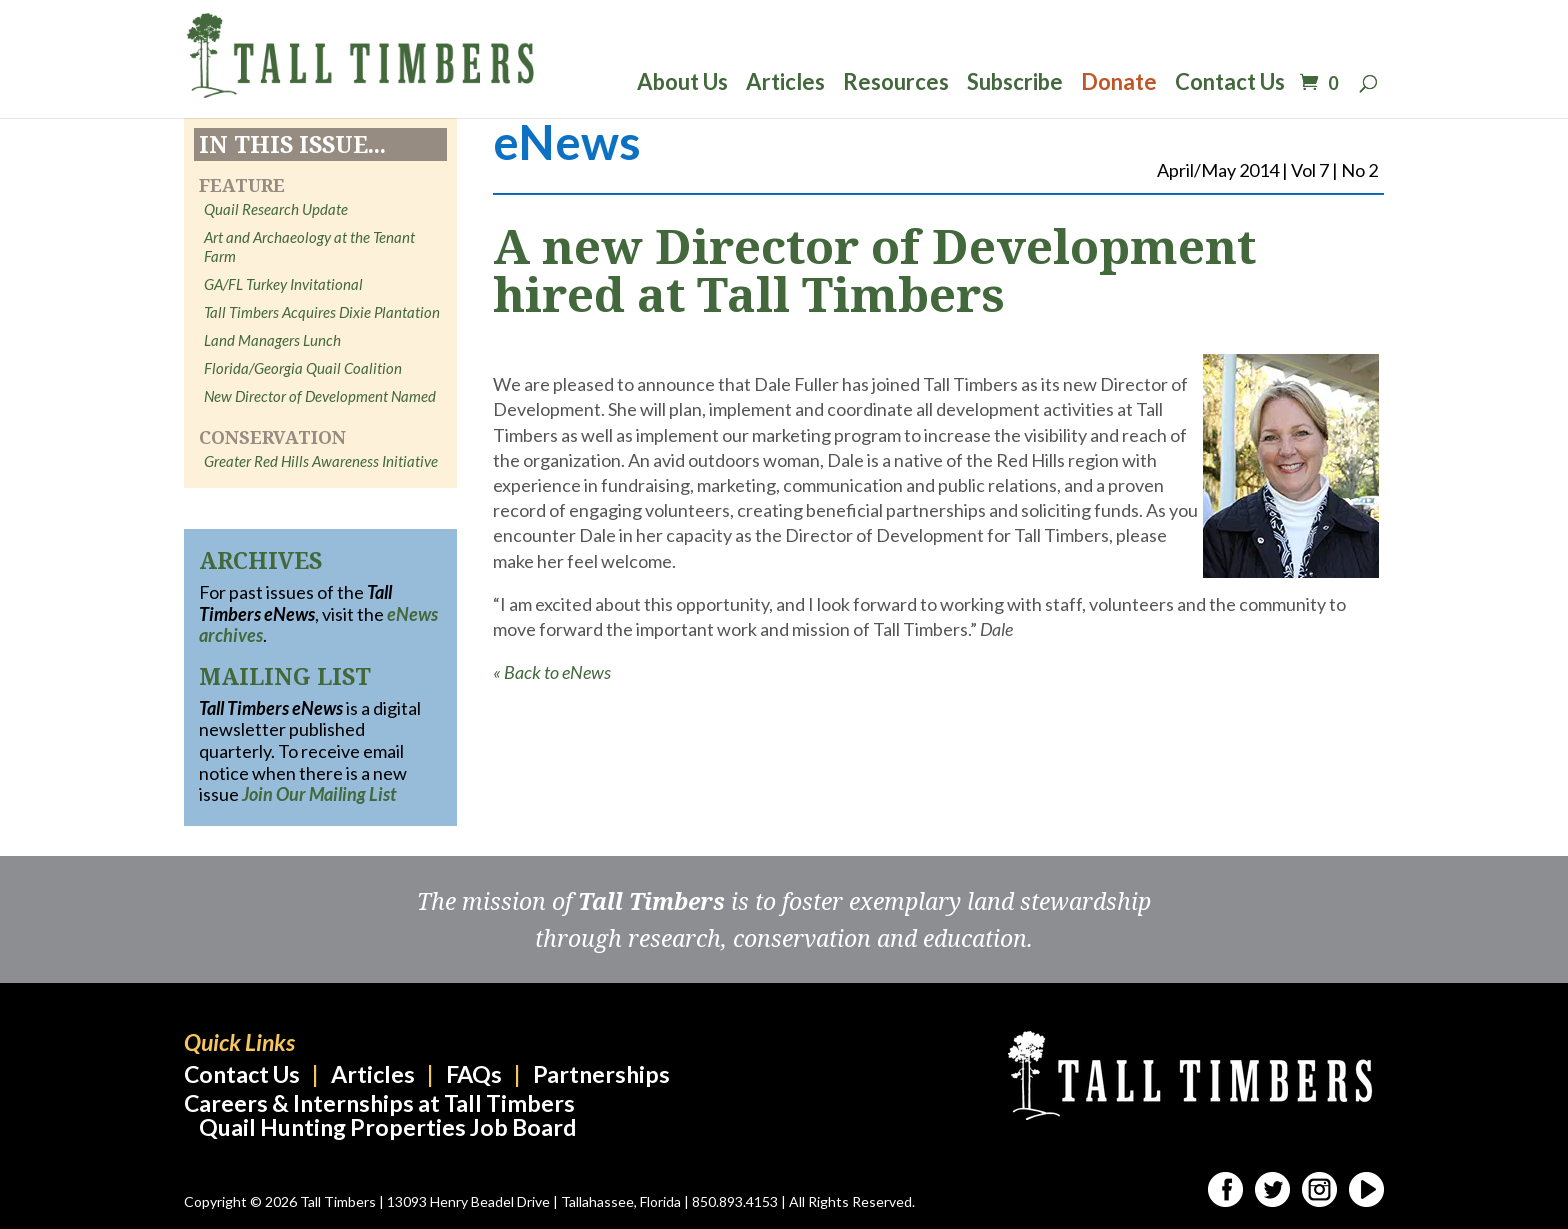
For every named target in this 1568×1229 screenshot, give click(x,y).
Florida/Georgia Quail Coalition (303, 368)
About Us (682, 85)
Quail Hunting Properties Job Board (387, 1127)
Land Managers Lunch (272, 340)
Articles (785, 85)
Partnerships (601, 1074)
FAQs (474, 1074)
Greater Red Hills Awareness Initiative (321, 461)
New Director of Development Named (320, 396)
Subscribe (1015, 85)
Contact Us (1230, 85)
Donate (1119, 85)
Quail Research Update (276, 209)
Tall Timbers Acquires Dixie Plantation (322, 312)
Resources (896, 85)
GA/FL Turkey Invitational (283, 284)
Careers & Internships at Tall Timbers (379, 1103)
